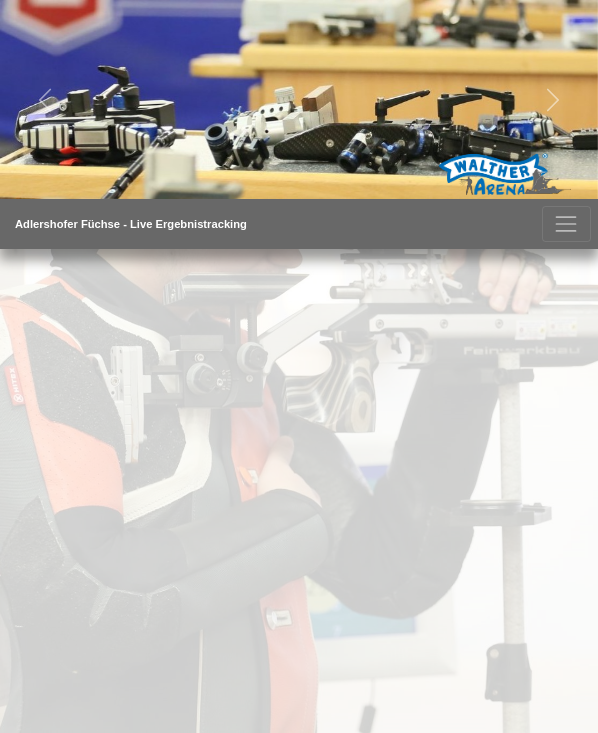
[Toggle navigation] (566, 223)
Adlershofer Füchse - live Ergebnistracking (131, 224)
